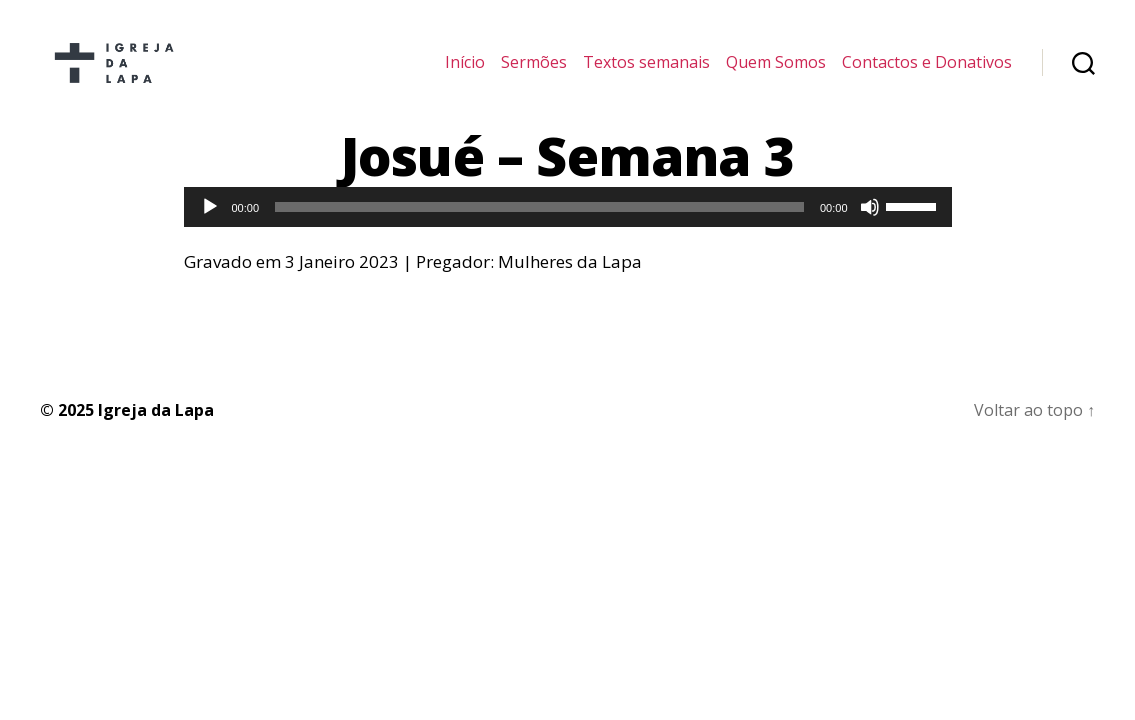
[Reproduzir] (210, 227)
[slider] (539, 227)
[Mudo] (870, 227)
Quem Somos (776, 72)
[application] (568, 227)
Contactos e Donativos (927, 72)
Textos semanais (646, 72)
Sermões (534, 72)
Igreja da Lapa (156, 430)
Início (465, 72)
